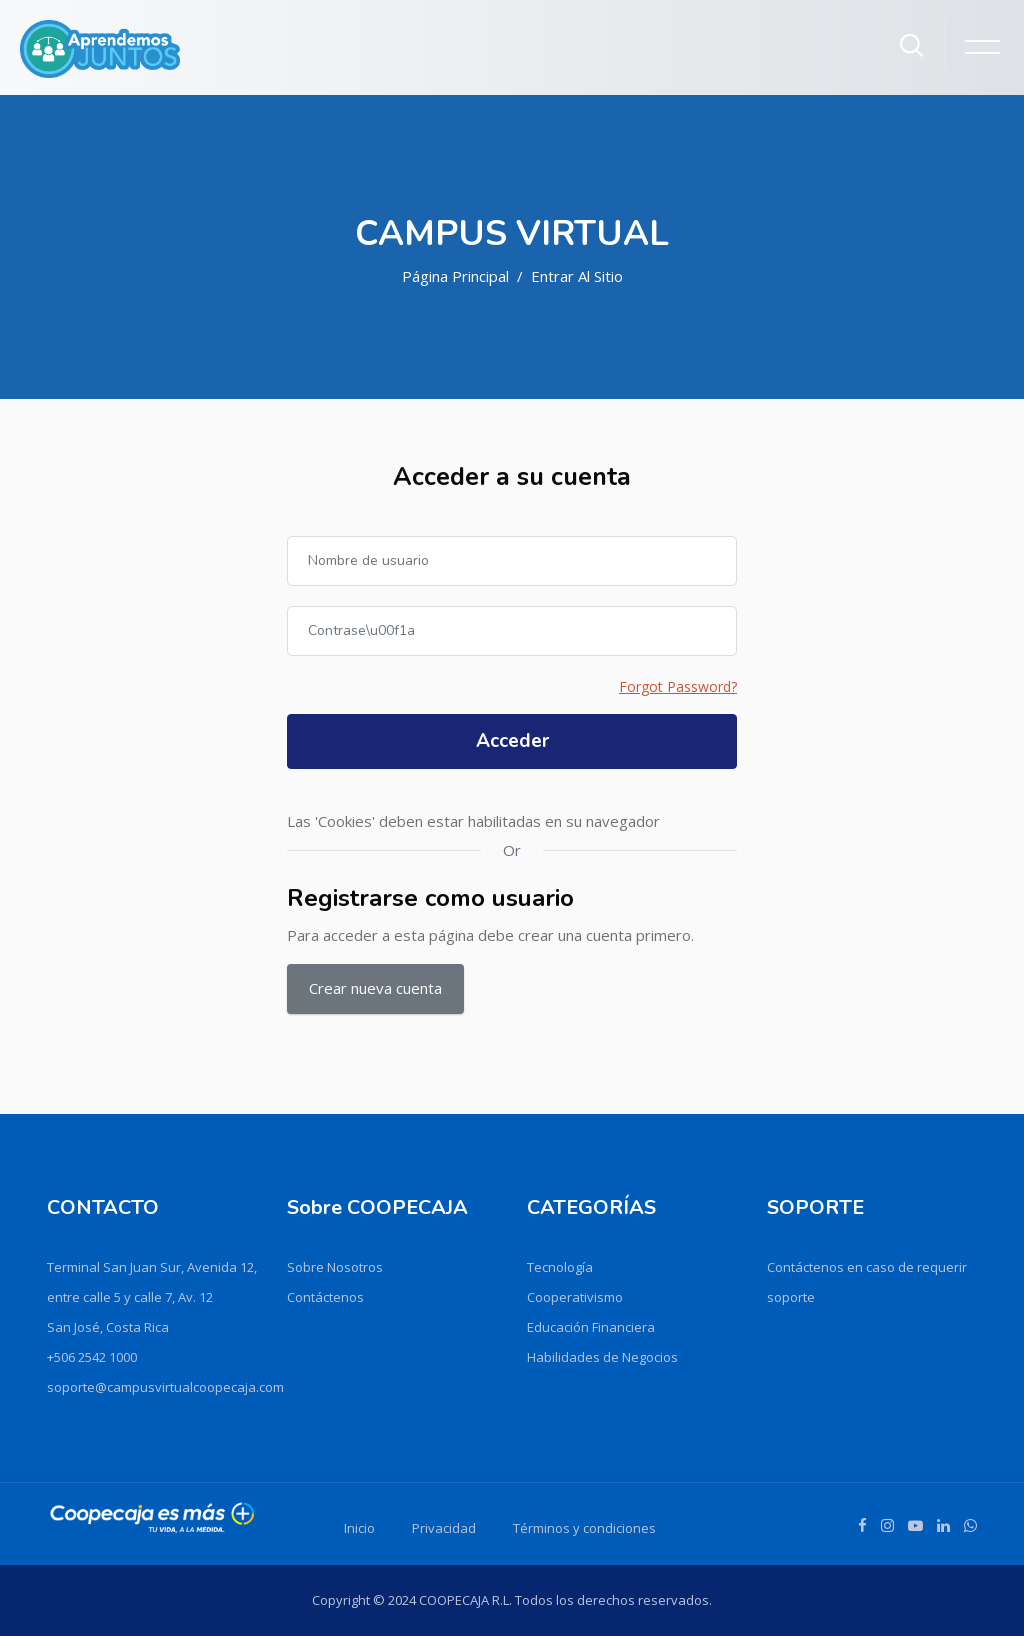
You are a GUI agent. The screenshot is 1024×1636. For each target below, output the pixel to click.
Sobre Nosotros (335, 1267)
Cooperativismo (575, 1297)
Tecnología (560, 1267)
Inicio (359, 1528)
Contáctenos (325, 1297)
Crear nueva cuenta (375, 988)
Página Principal (455, 276)
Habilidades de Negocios (602, 1357)
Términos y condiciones (584, 1528)
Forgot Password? (678, 686)
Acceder (512, 741)
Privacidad (444, 1528)
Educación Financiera (591, 1327)
